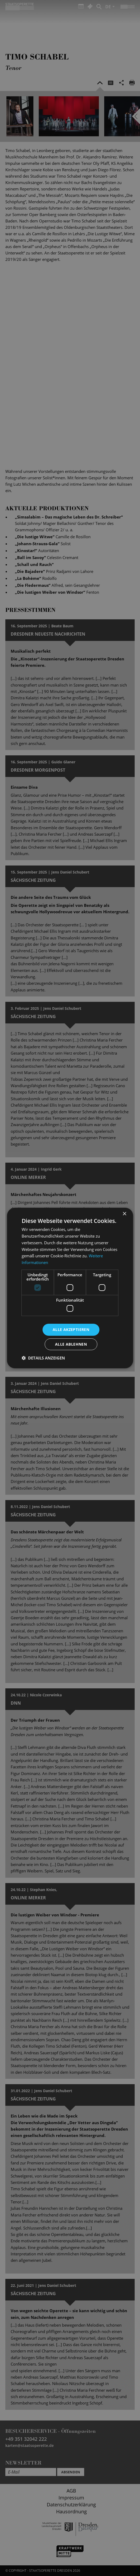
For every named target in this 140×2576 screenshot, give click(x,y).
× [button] (124, 1214)
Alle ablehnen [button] (71, 1344)
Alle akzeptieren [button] (71, 1329)
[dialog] (70, 1288)
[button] (43, 1357)
